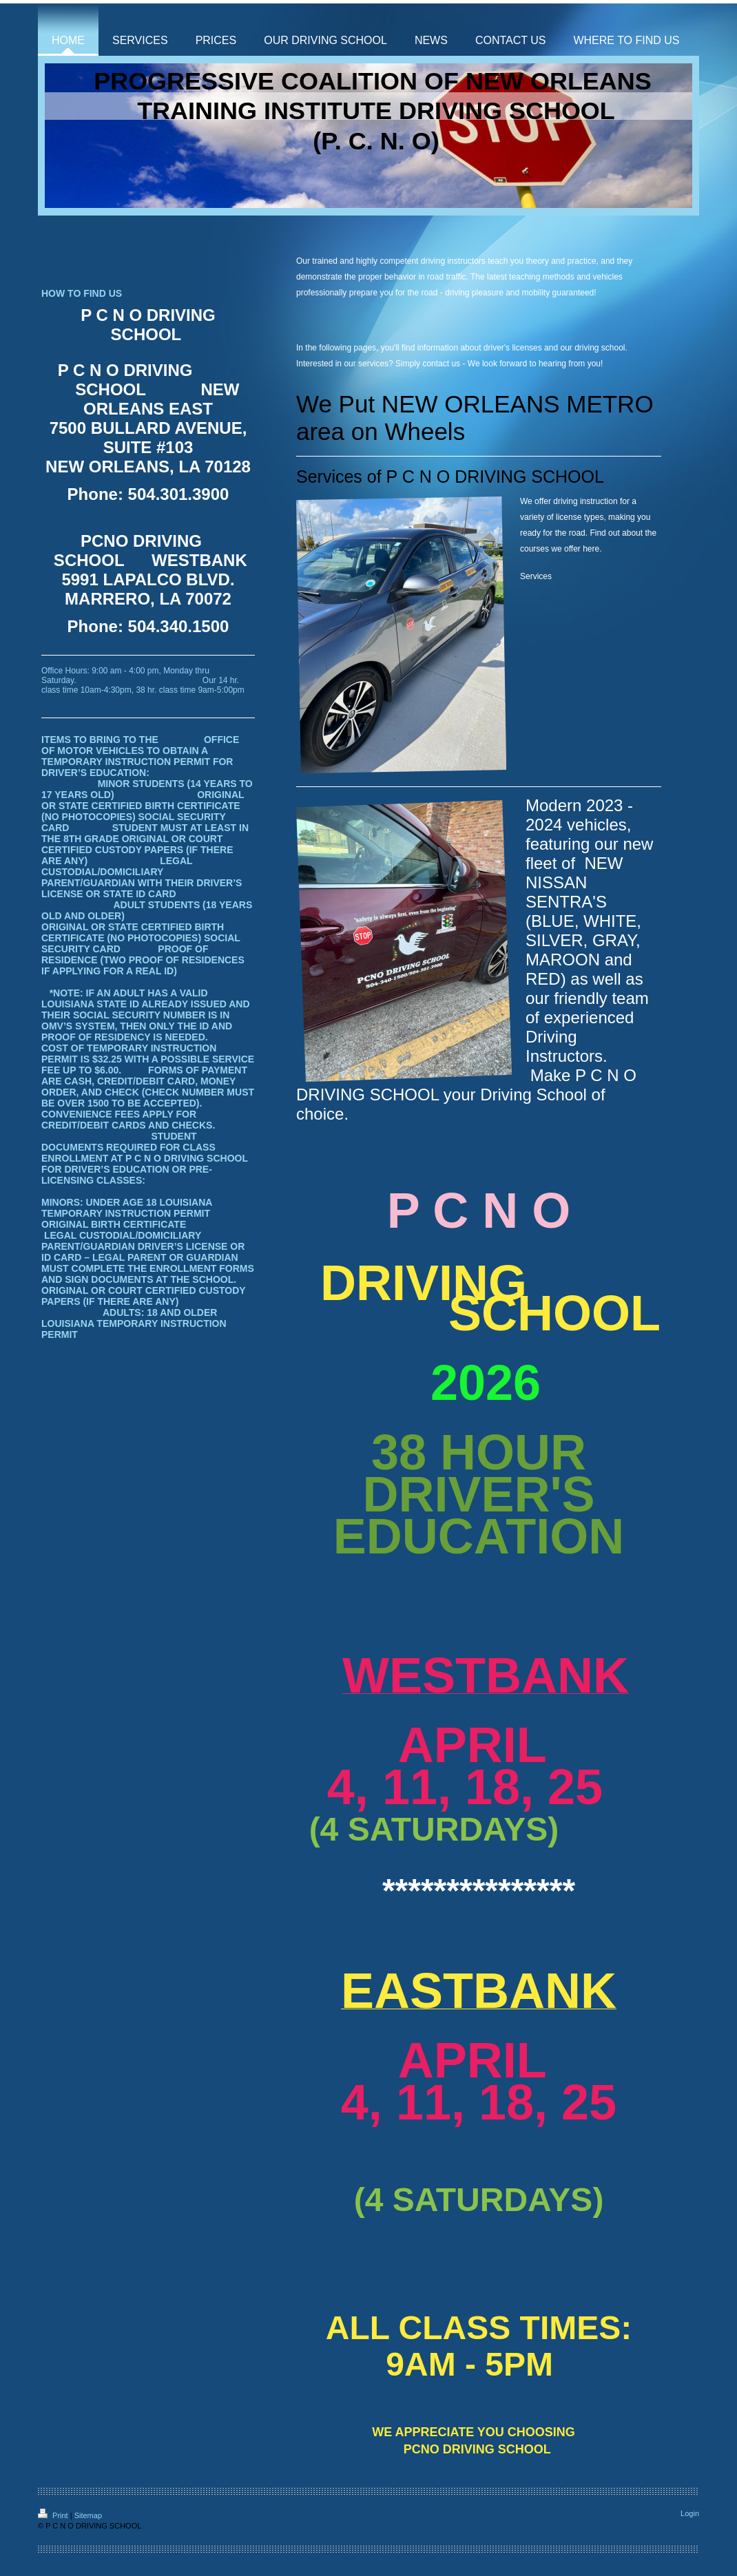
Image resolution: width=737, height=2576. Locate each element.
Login (690, 2513)
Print (54, 2515)
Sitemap (88, 2515)
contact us (441, 363)
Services (536, 576)
